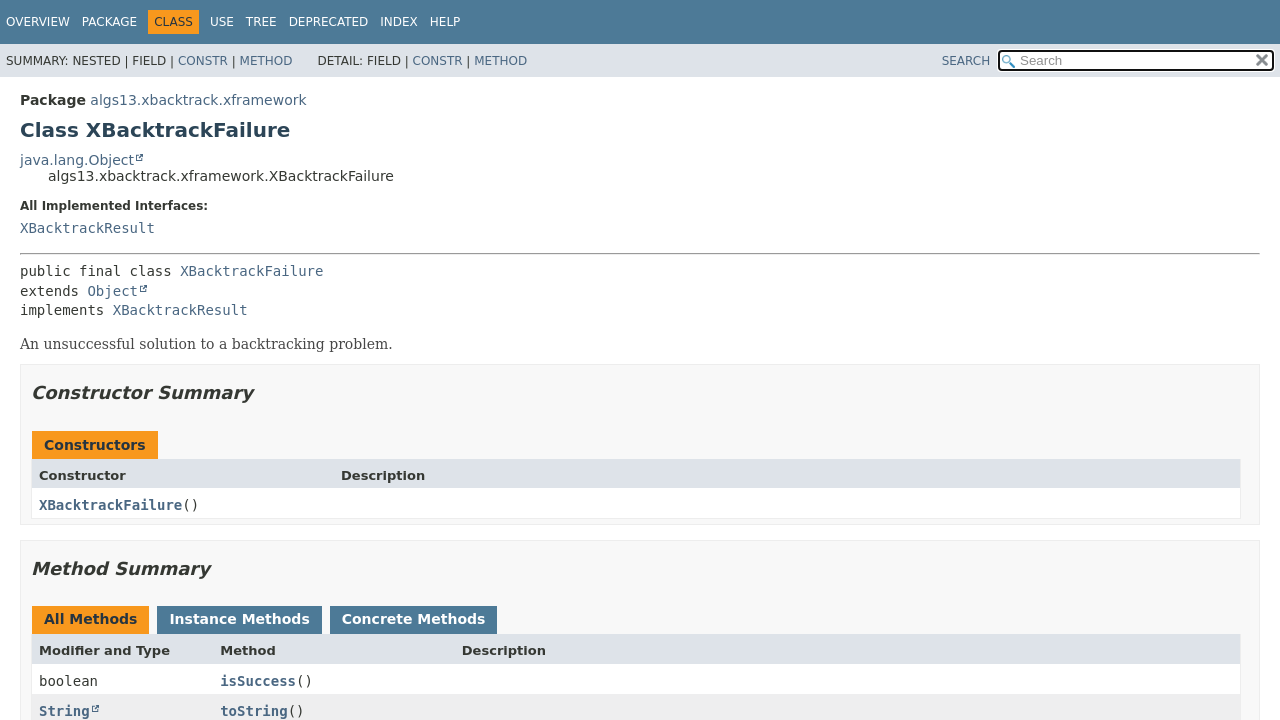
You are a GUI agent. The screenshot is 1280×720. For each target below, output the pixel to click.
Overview (38, 22)
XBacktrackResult (87, 228)
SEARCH (966, 61)
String (64, 711)
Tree (261, 22)
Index (399, 22)
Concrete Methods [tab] (414, 619)
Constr (203, 61)
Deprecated (329, 22)
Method (266, 61)
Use (222, 22)
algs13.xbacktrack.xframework (198, 100)
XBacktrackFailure (251, 271)
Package (109, 22)
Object (112, 291)
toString (253, 711)
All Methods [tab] (90, 619)
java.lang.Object (77, 160)
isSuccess (258, 681)
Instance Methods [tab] (239, 619)
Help (445, 22)
